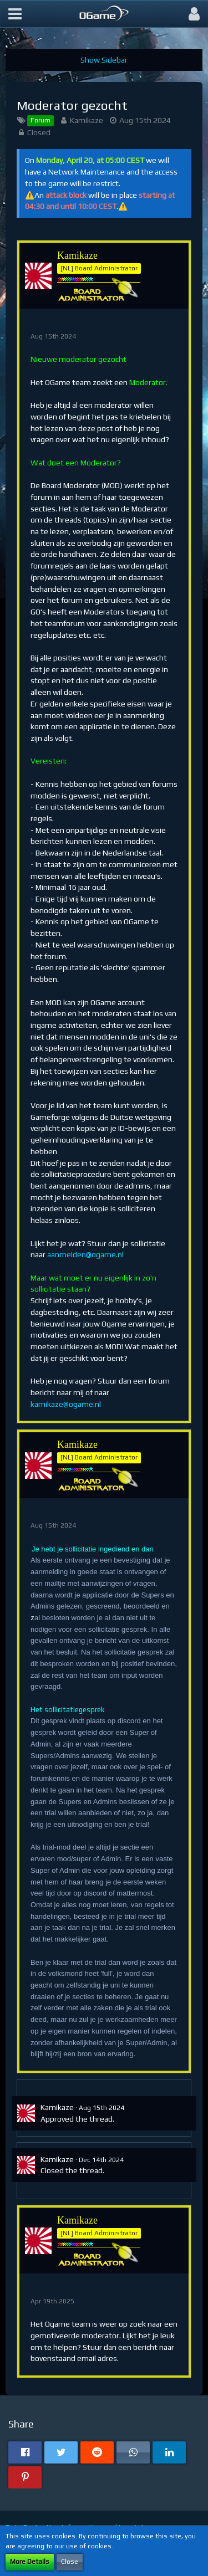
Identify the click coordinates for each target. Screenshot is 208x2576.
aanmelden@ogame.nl (85, 1254)
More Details (29, 2561)
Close (69, 2561)
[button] (15, 14)
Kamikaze (86, 120)
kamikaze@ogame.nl (66, 1404)
